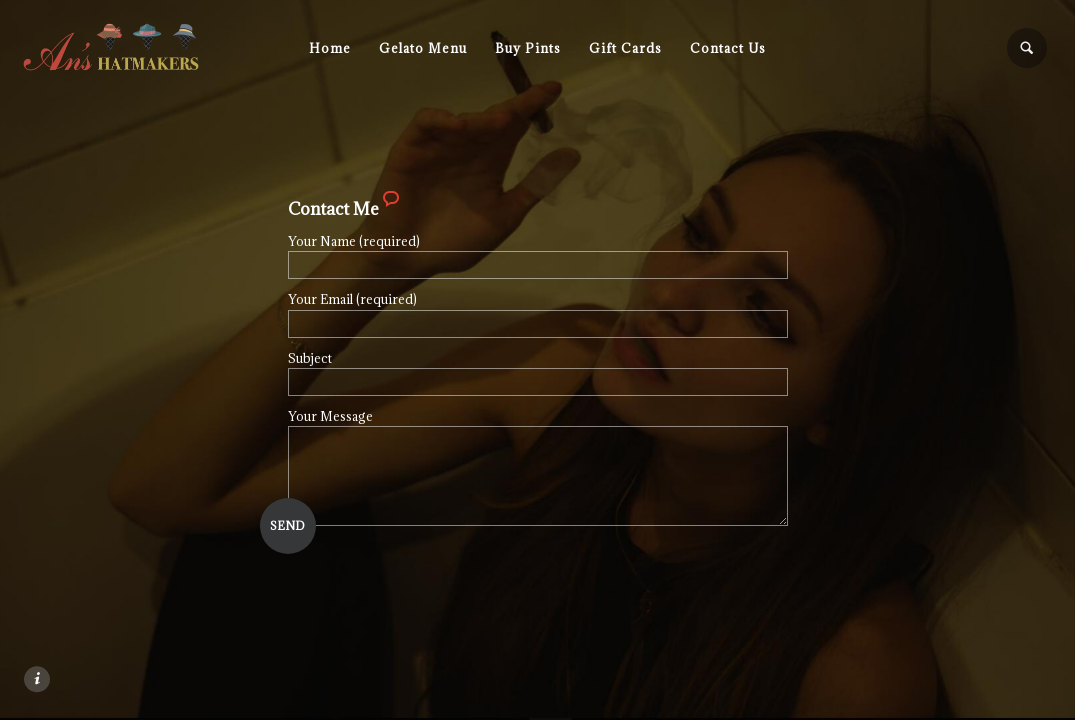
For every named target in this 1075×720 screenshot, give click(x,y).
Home (330, 48)
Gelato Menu (423, 48)
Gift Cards (625, 48)
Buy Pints (528, 48)
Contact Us (728, 48)
